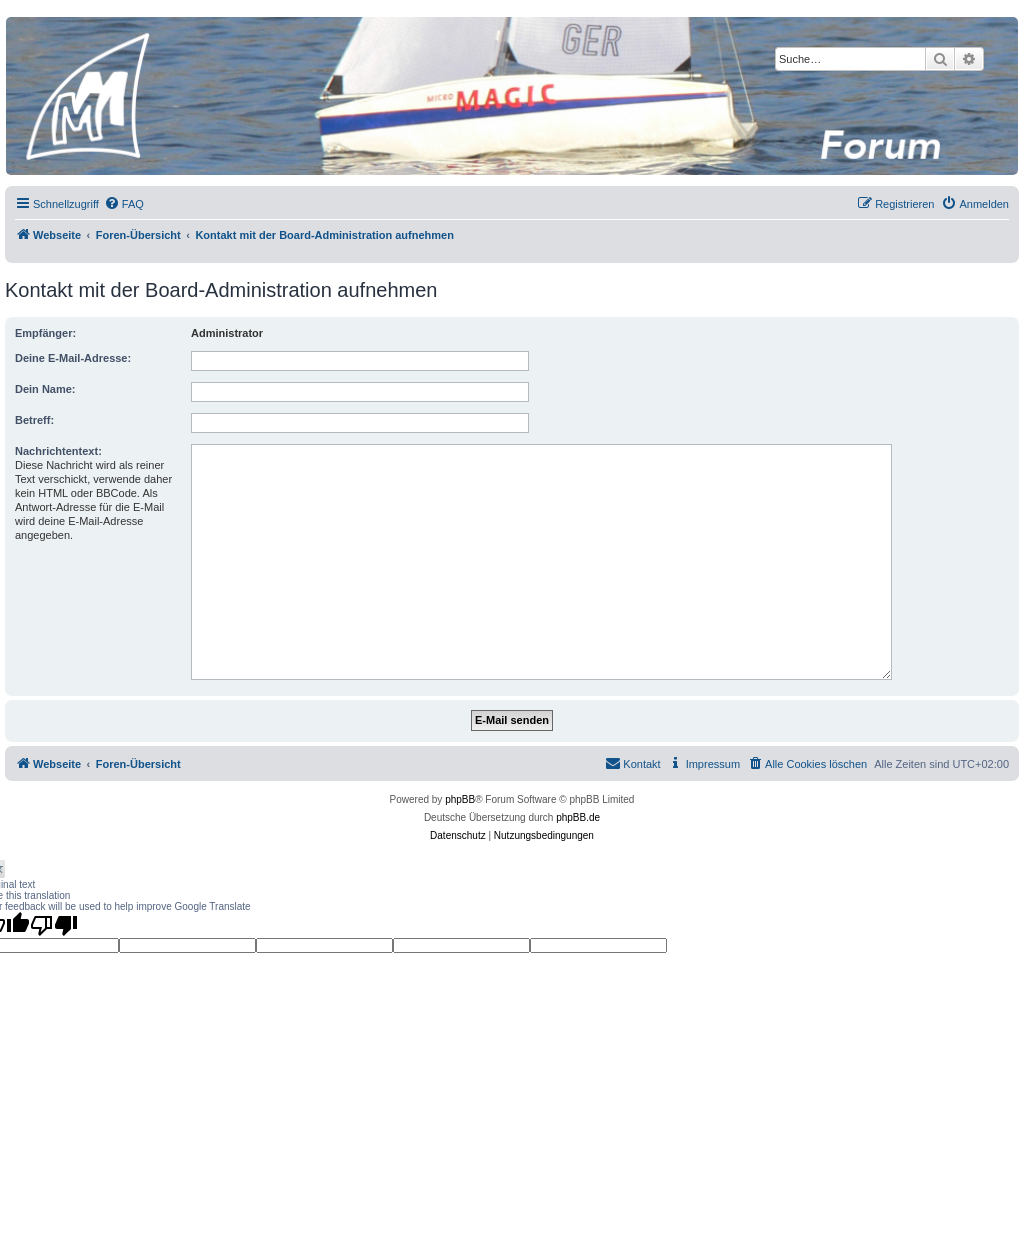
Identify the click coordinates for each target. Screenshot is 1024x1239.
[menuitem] (124, 204)
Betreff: (34, 420)
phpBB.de (578, 817)
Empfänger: (45, 333)
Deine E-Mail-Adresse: (73, 358)
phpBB (460, 799)
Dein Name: (45, 389)
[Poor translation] (54, 925)
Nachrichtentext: (58, 451)
